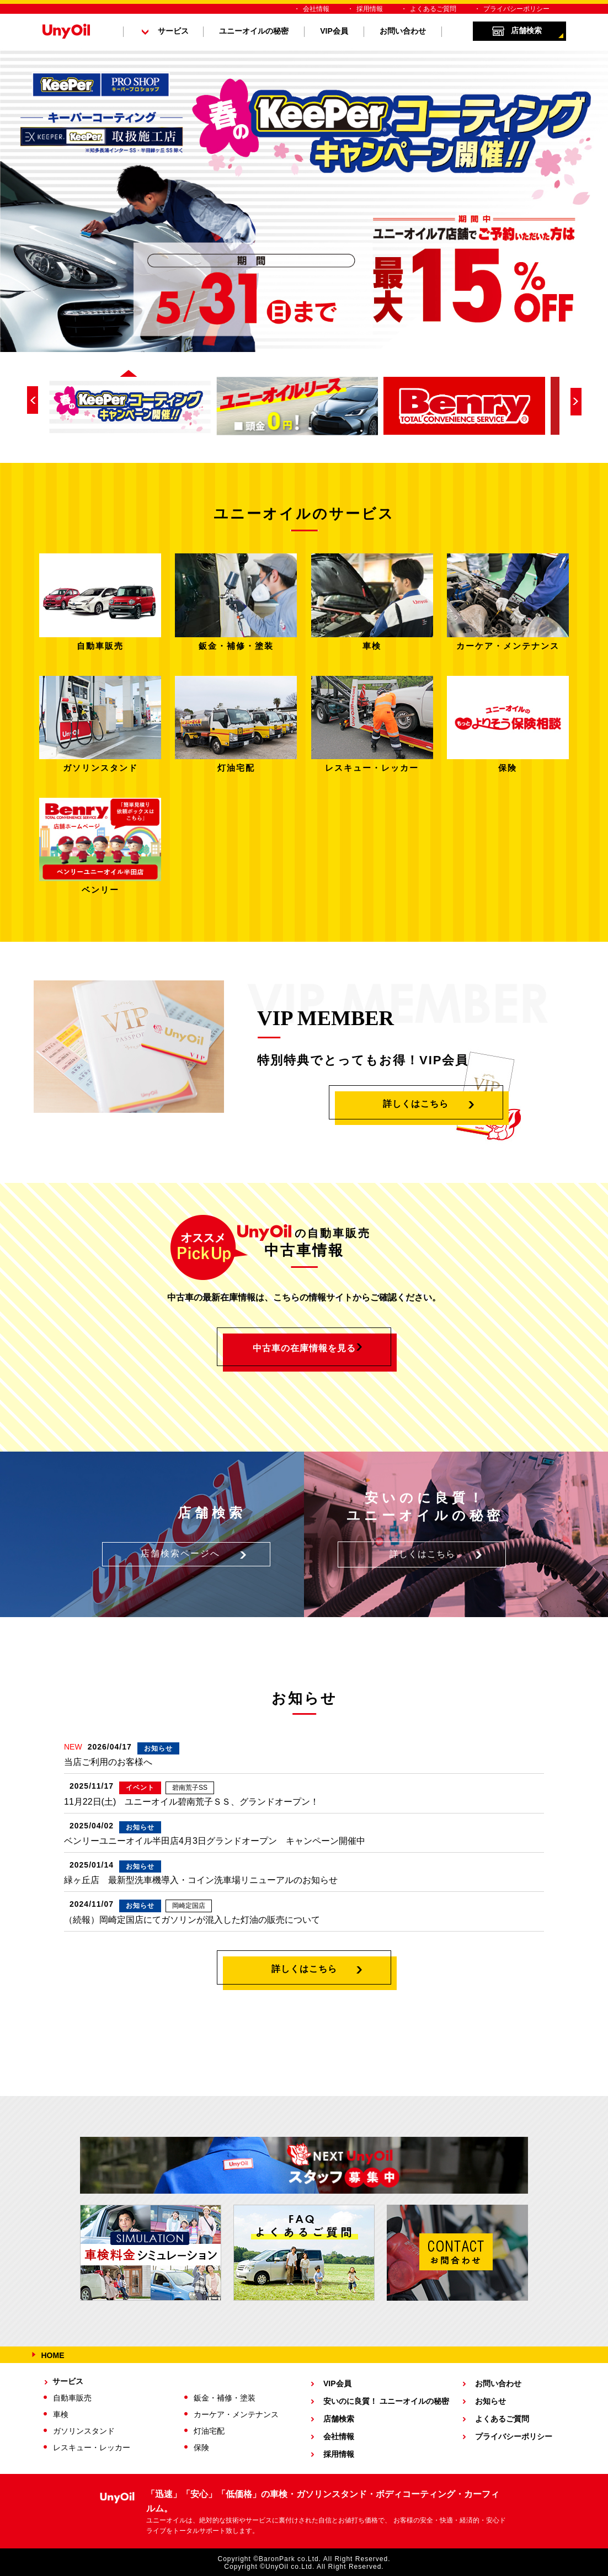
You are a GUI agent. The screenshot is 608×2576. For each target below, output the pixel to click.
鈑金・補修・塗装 (224, 2397)
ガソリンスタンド (84, 2430)
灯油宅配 (209, 2430)
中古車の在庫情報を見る (304, 1348)
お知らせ (490, 2401)
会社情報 (316, 9)
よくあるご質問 (433, 9)
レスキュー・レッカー (91, 2447)
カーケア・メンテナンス (236, 2414)
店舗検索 (526, 30)
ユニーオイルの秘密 (254, 30)
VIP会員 (334, 30)
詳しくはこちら (416, 1103)
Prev (32, 400)
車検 (60, 2414)
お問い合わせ (403, 30)
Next (576, 401)
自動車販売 (72, 2397)
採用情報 (369, 9)
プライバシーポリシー (516, 9)
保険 (201, 2447)
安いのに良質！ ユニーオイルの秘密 (386, 2401)
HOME (53, 2355)
